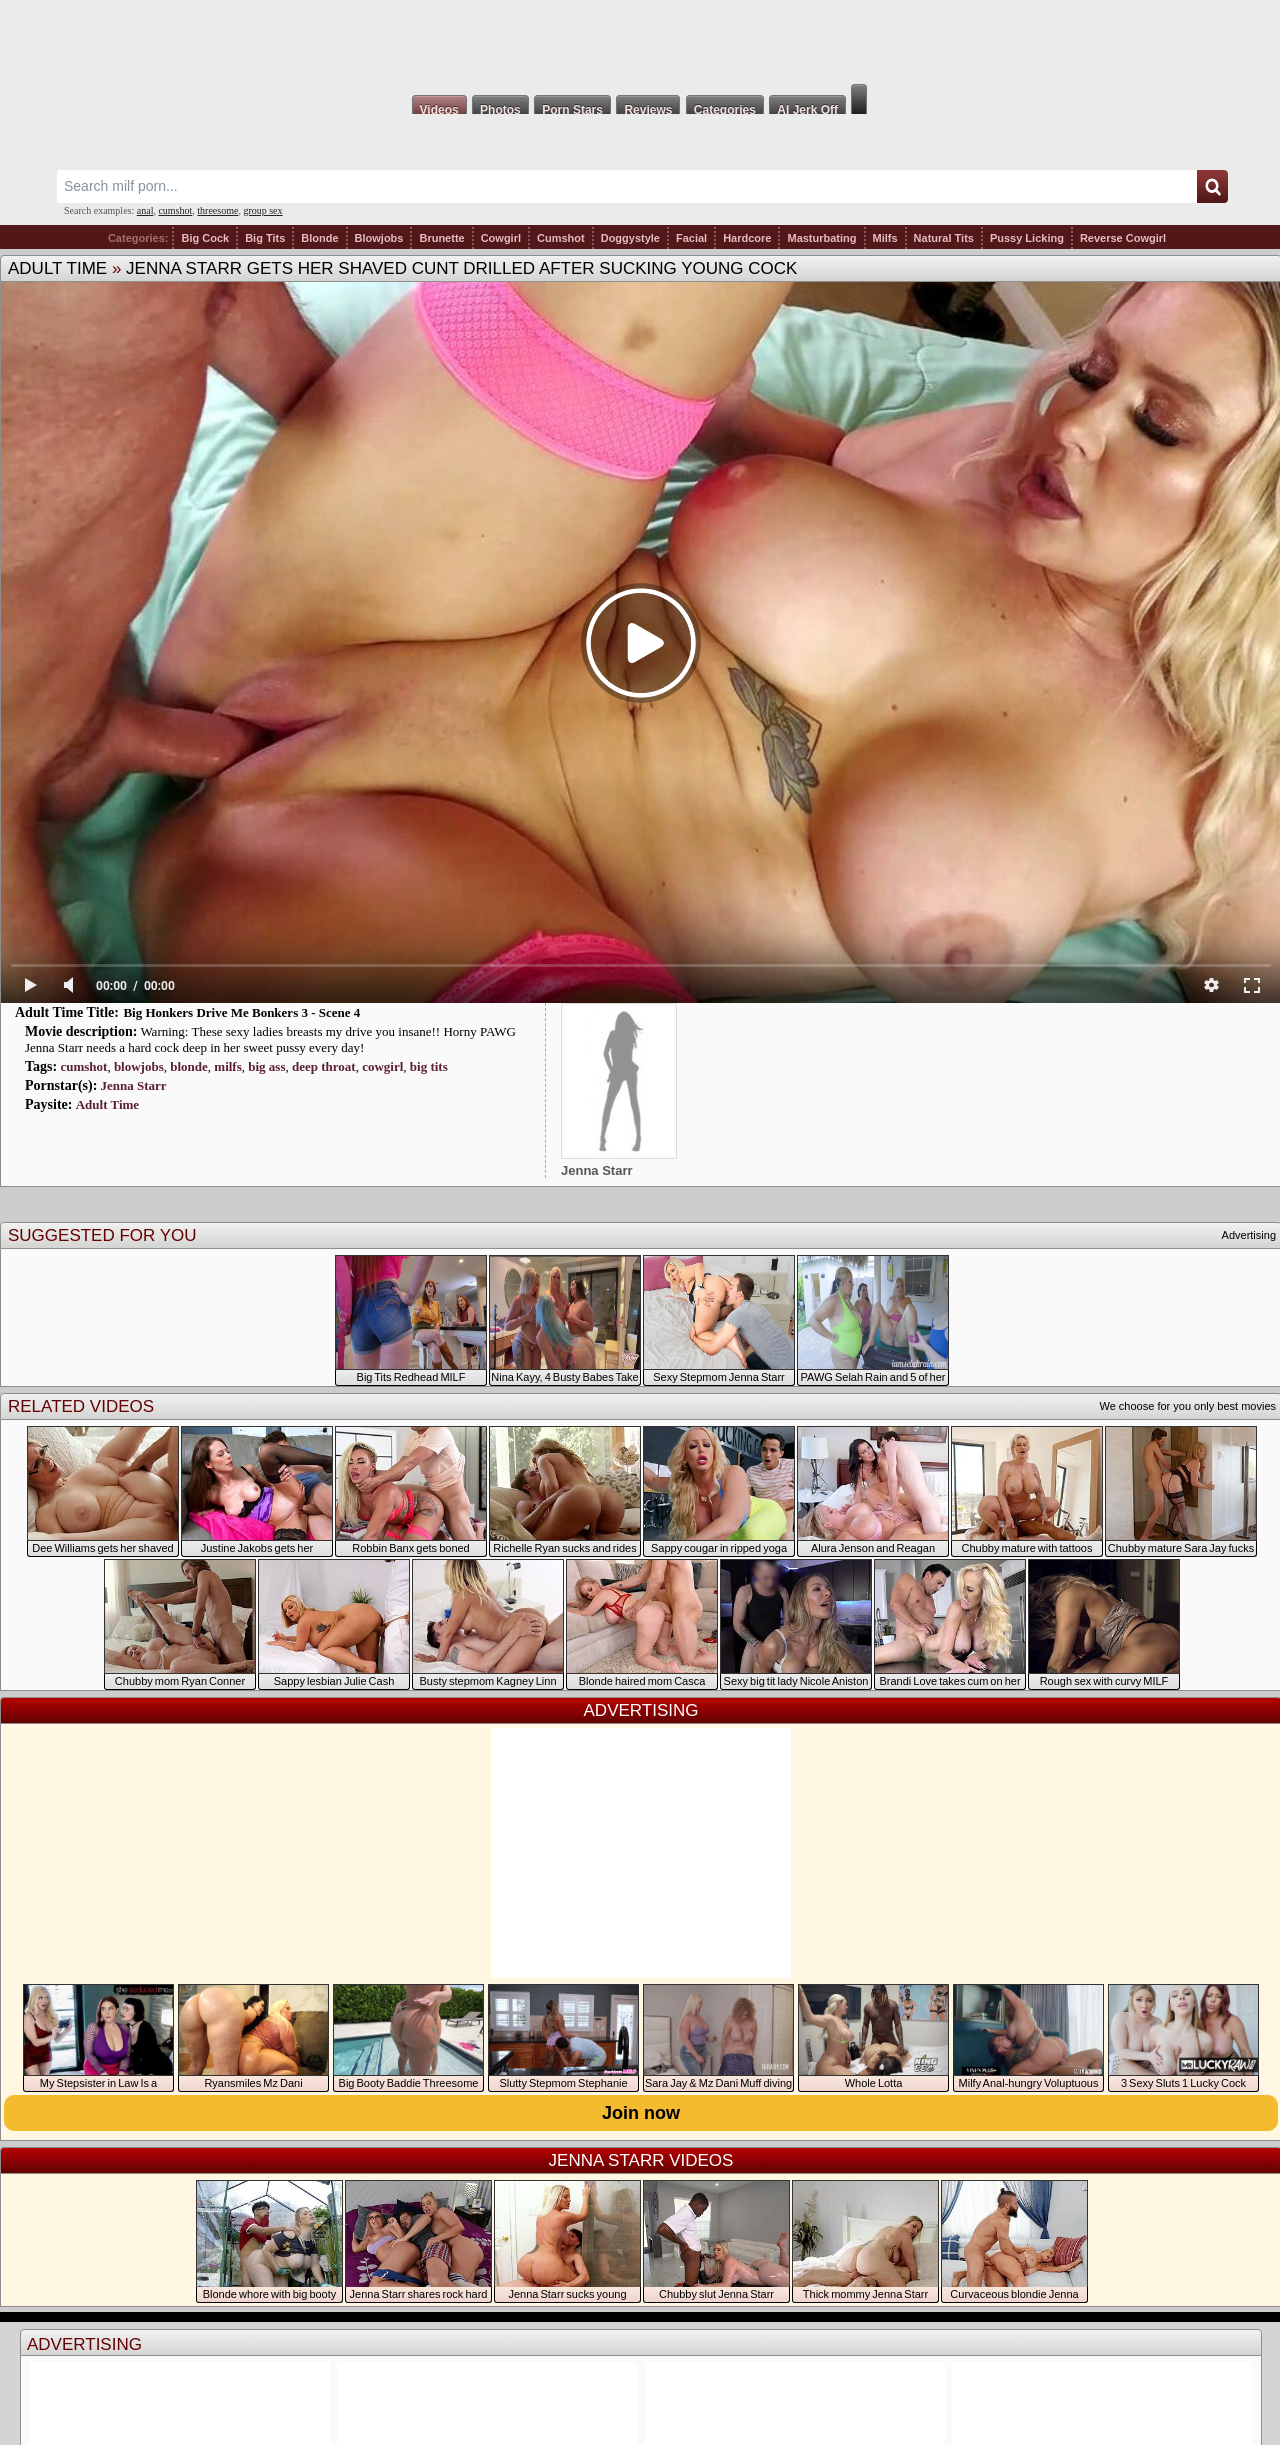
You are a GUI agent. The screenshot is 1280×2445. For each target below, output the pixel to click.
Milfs (885, 238)
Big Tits (265, 238)
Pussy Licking (1027, 238)
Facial (691, 238)
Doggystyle (630, 238)
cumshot (175, 210)
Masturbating (821, 238)
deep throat (324, 1066)
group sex (262, 210)
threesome (217, 210)
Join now (641, 2113)
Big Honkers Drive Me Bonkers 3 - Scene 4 (241, 1012)
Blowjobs (379, 238)
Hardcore (747, 238)
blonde (189, 1066)
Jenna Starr (134, 1085)
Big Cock (205, 238)
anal (145, 210)
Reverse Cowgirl (1123, 238)
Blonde (319, 238)
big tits (429, 1066)
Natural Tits (944, 238)
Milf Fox (640, 42)
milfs (227, 1066)
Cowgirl (501, 238)
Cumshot (561, 238)
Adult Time (57, 268)
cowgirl (382, 1066)
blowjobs (139, 1066)
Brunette (441, 238)
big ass (266, 1066)
